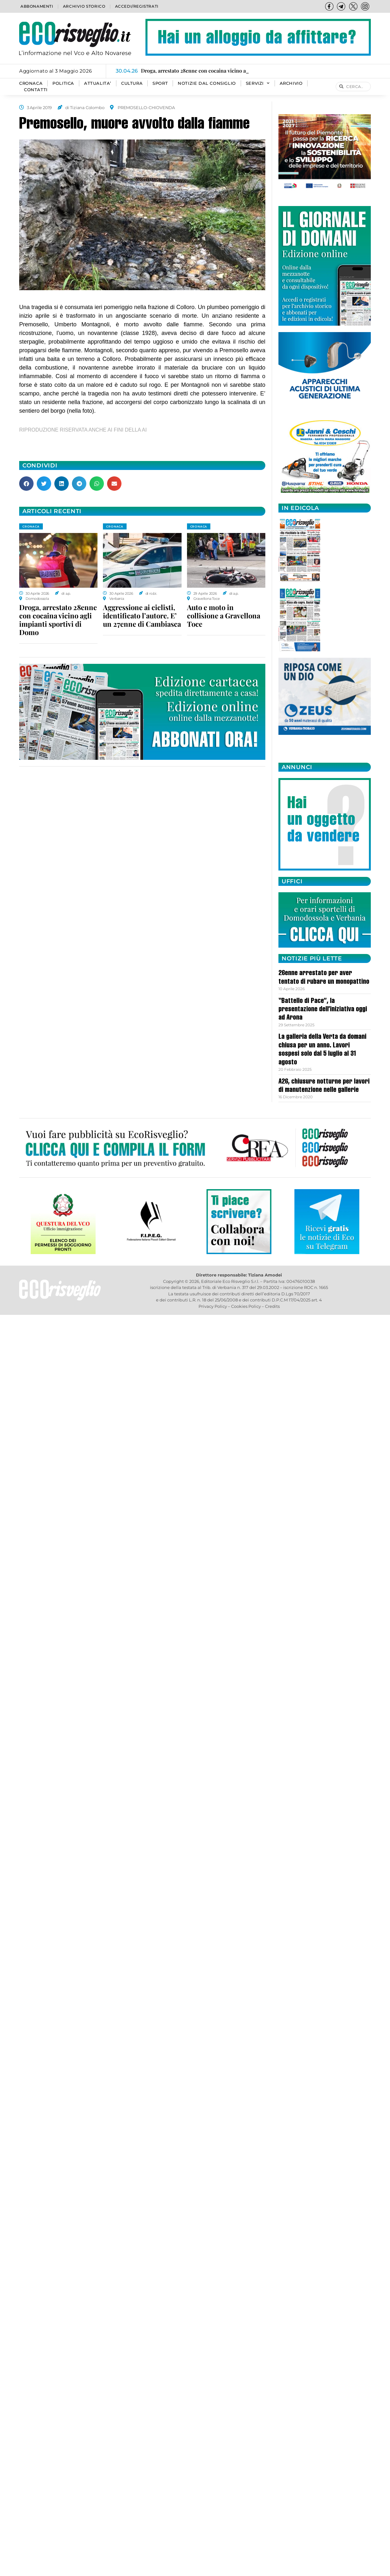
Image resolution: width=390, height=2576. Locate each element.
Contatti (36, 89)
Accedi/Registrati (137, 6)
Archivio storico (84, 6)
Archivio (291, 83)
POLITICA (63, 83)
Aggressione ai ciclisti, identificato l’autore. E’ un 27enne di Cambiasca (142, 615)
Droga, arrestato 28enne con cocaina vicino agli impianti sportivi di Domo (58, 619)
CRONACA (31, 83)
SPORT (160, 83)
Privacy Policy (213, 1306)
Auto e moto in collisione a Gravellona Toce (223, 615)
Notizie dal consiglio (207, 83)
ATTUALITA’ (97, 83)
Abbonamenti (36, 6)
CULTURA (132, 83)
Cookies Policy (246, 1306)
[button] (26, 483)
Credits (272, 1306)
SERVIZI (258, 83)
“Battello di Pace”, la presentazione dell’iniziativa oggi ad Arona (322, 1010)
